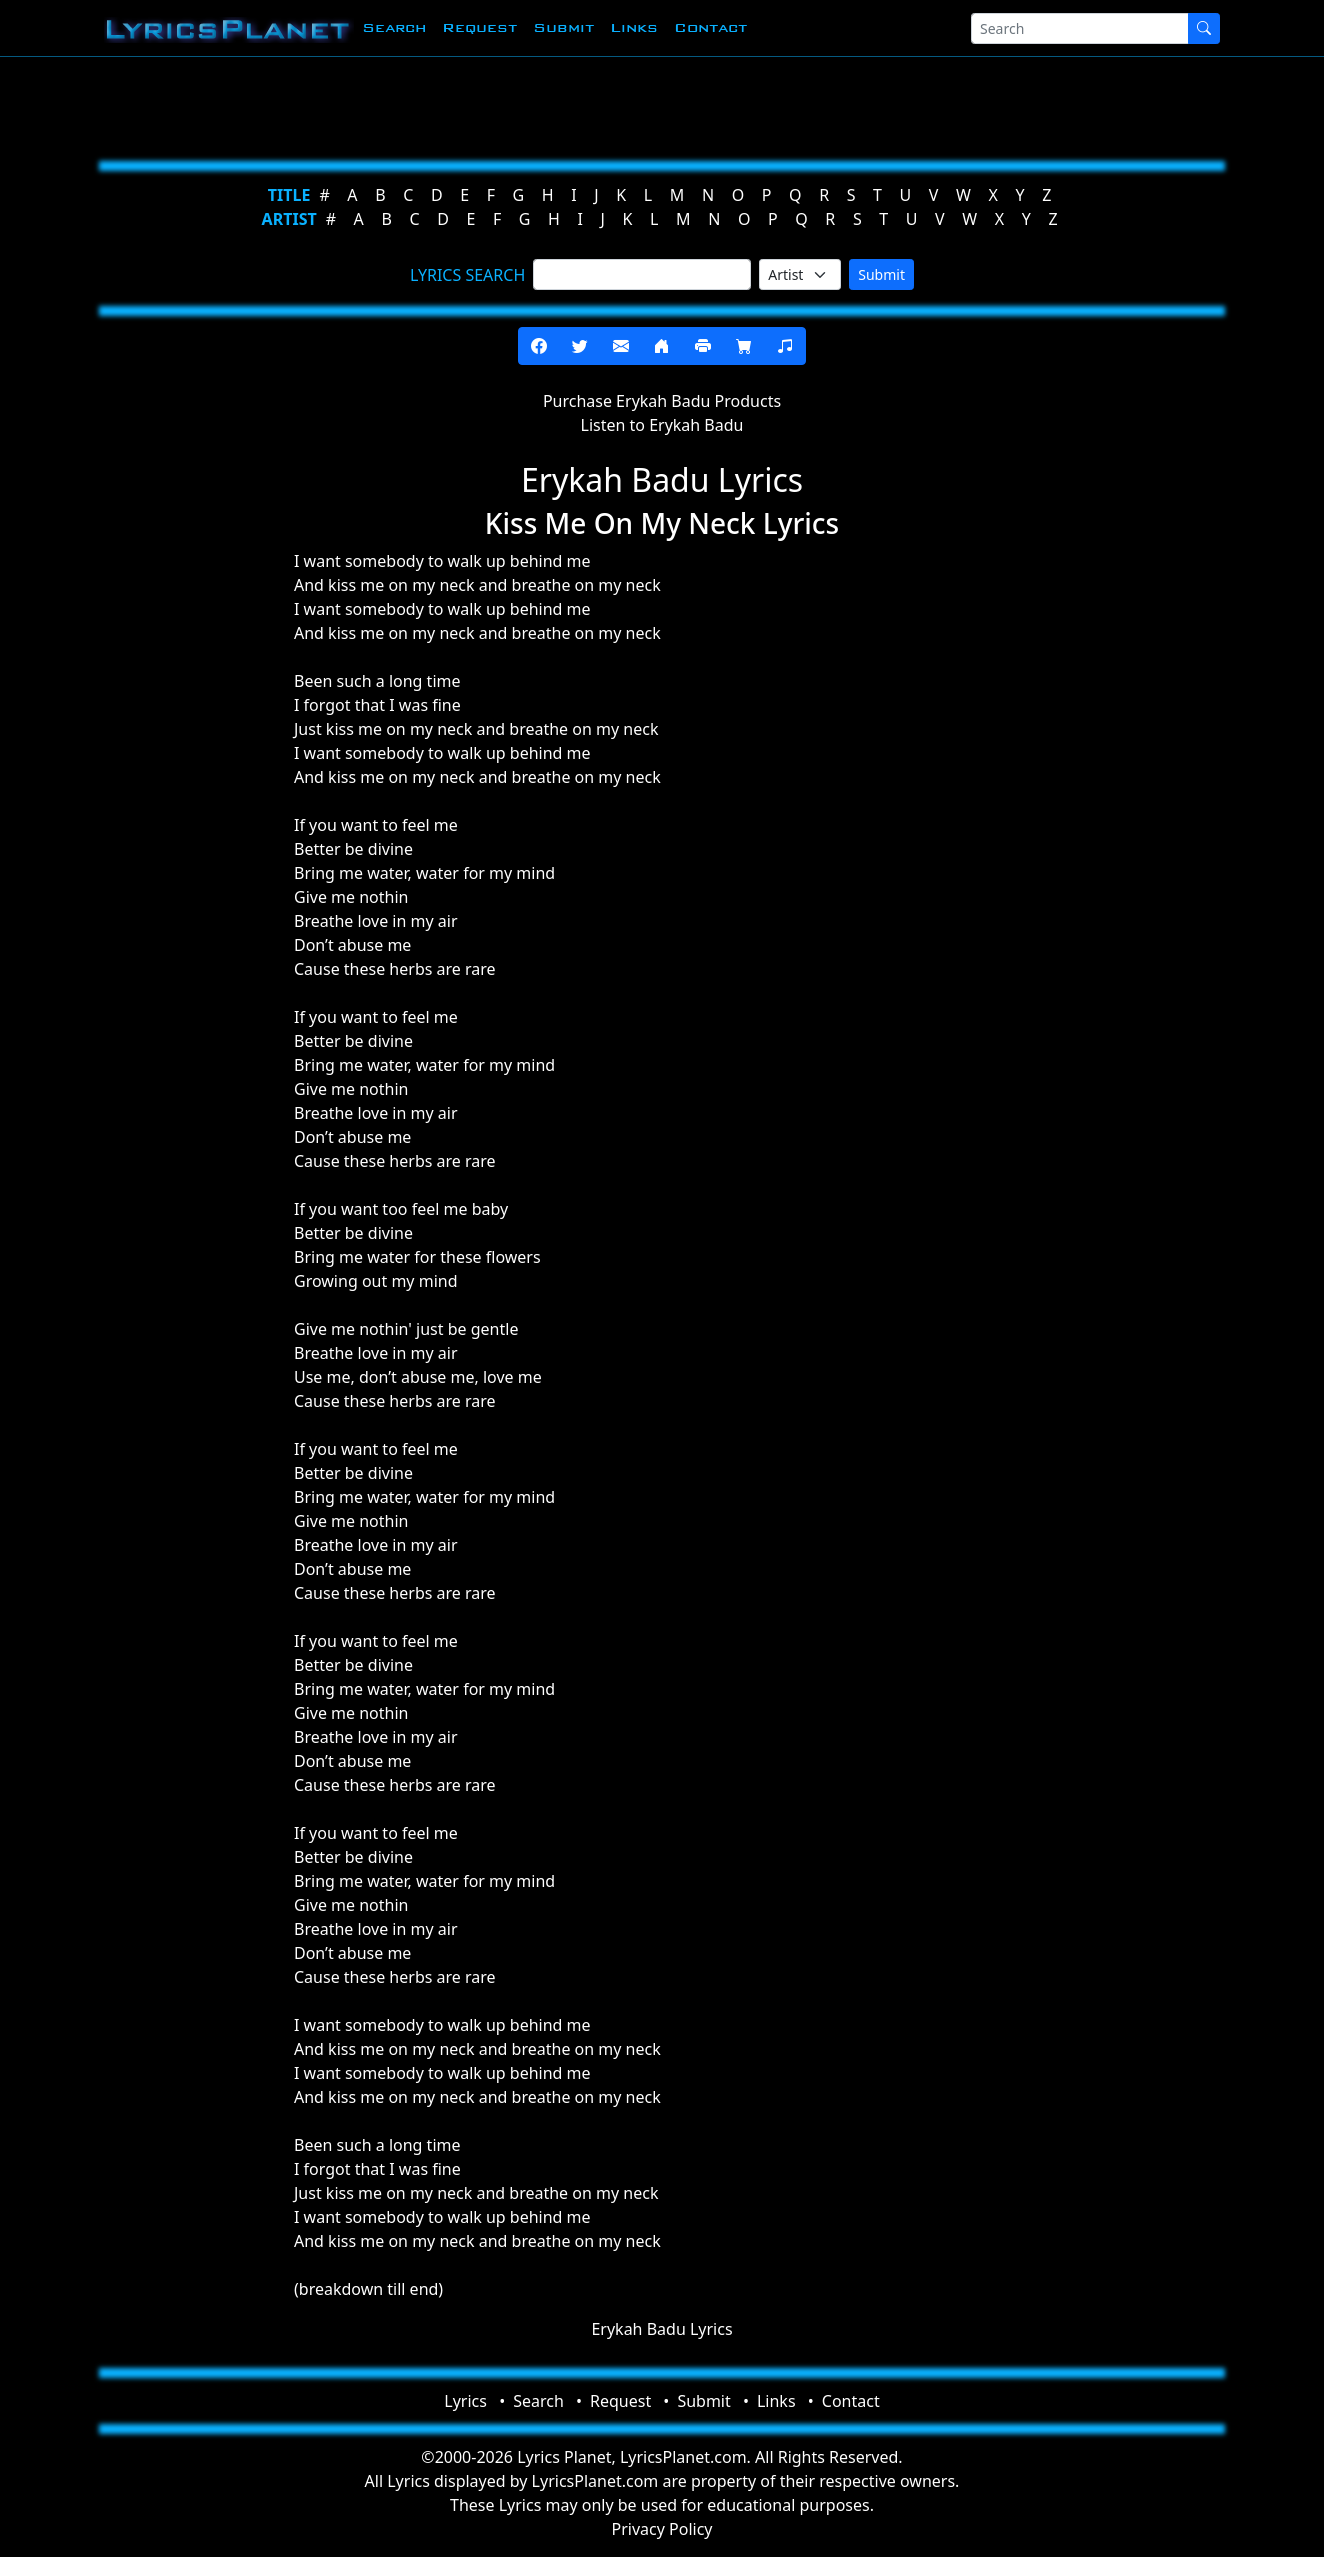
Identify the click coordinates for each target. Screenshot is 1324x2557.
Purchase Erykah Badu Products (662, 401)
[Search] (1080, 28)
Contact (710, 27)
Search (394, 27)
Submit (563, 27)
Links (634, 27)
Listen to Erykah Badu (662, 425)
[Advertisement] (654, 105)
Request (479, 27)
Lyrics (465, 2401)
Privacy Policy (662, 2529)
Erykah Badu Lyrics (661, 2329)
